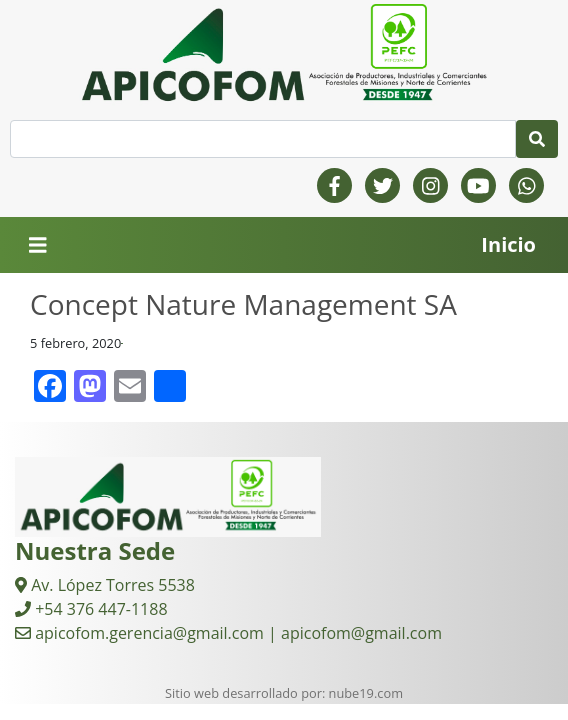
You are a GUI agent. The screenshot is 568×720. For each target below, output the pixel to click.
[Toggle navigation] (38, 245)
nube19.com (366, 693)
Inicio (508, 244)
